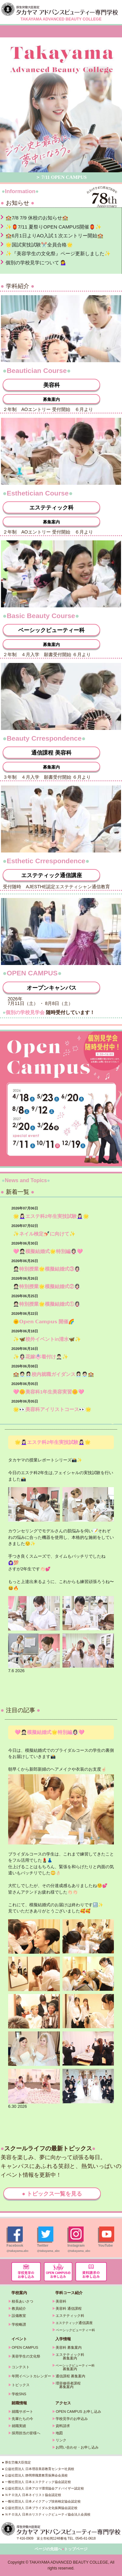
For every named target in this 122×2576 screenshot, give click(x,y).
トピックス (21, 2385)
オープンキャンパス (51, 988)
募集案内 (51, 399)
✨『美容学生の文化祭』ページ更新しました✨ (58, 253)
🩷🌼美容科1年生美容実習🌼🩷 (48, 1391)
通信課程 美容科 (51, 753)
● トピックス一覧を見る (52, 2194)
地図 (59, 2433)
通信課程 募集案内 (70, 2376)
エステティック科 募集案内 (68, 2356)
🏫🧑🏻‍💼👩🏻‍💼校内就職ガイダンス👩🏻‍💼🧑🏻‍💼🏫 (53, 1374)
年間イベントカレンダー (31, 2376)
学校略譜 (19, 2324)
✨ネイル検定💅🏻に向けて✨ (44, 1233)
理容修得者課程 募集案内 (66, 2385)
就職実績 (19, 2426)
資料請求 (63, 2426)
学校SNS (19, 2394)
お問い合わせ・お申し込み (77, 2447)
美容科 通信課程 (69, 2308)
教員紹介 (19, 2308)
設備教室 (19, 2316)
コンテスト (21, 2367)
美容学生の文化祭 (26, 2356)
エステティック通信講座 (51, 875)
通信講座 (74, 2323)
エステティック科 (51, 508)
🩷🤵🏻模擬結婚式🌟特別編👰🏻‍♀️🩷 (48, 1251)
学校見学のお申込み (72, 2419)
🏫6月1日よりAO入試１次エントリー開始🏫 (54, 235)
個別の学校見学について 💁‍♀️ (36, 262)
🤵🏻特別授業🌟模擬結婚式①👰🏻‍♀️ (46, 1304)
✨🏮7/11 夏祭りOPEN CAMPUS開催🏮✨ (54, 227)
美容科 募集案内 (69, 2347)
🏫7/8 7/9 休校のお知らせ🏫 (37, 217)
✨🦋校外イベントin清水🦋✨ (47, 1339)
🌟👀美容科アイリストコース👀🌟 (52, 1409)
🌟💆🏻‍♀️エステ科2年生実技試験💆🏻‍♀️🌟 (51, 1216)
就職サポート (22, 2411)
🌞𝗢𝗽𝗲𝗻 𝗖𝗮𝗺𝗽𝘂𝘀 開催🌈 (44, 1321)
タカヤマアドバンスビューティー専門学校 (61, 9)
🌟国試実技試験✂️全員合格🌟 (39, 244)
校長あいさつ (22, 2301)
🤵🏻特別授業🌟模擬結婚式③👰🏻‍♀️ (46, 1269)
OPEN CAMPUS (25, 2347)
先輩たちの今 (22, 2419)
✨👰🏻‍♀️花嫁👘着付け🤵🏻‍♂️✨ (40, 1356)
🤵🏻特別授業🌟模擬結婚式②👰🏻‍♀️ (46, 1286)
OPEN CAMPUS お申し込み (78, 2411)
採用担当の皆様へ (26, 2433)
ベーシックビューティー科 (51, 630)
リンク (61, 2440)
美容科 (51, 385)
